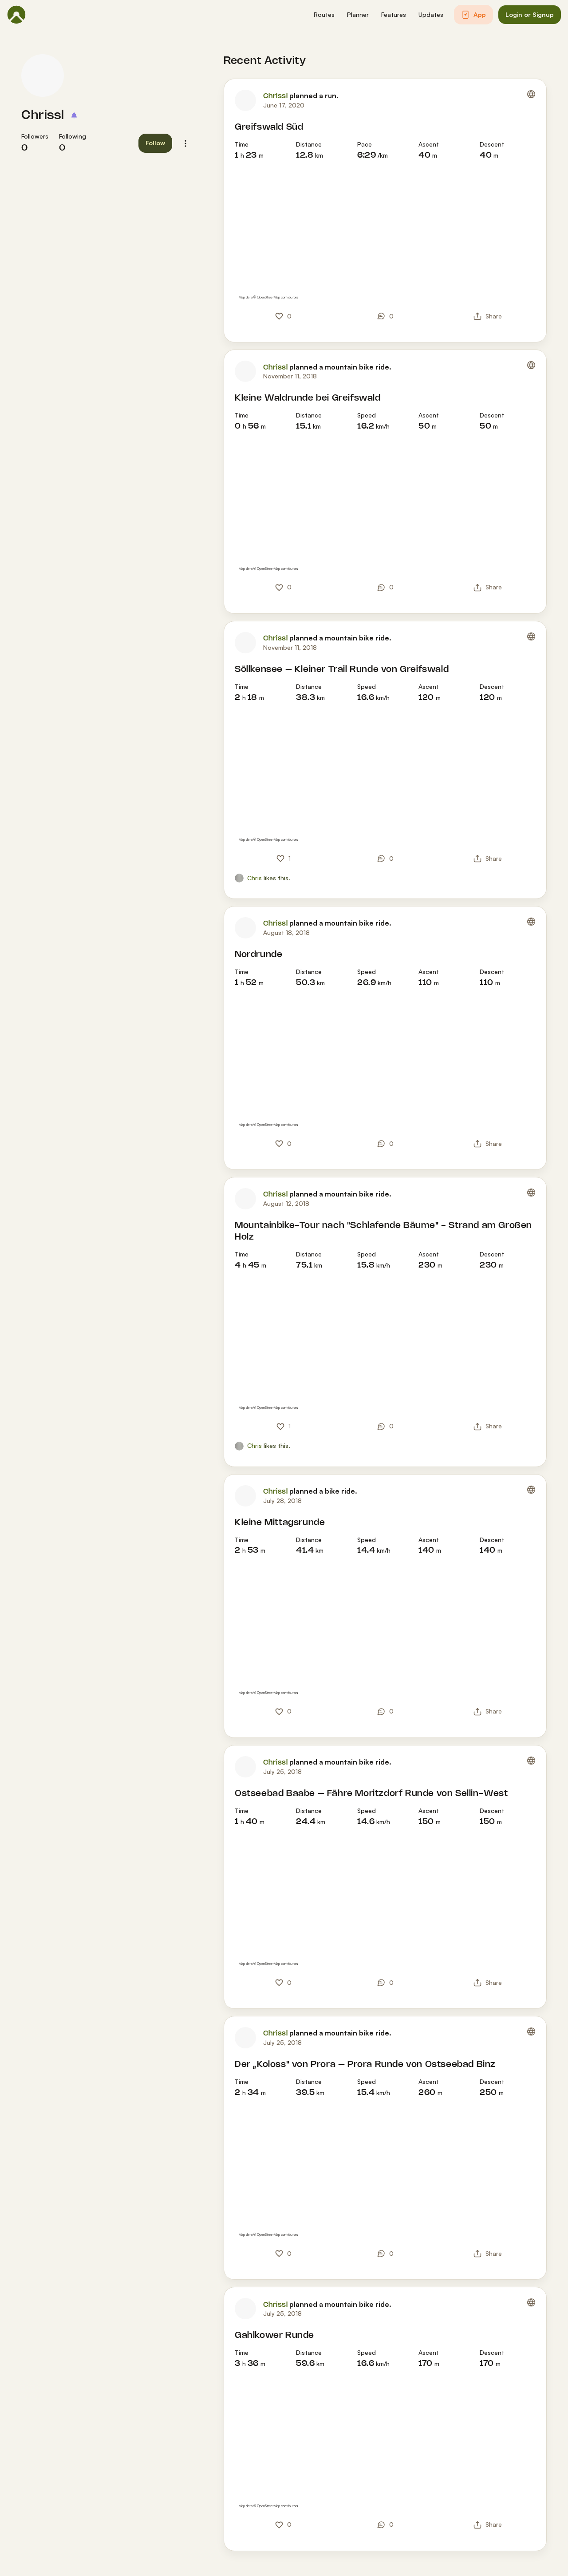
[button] (324, 15)
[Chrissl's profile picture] (42, 75)
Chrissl (42, 115)
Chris (254, 878)
